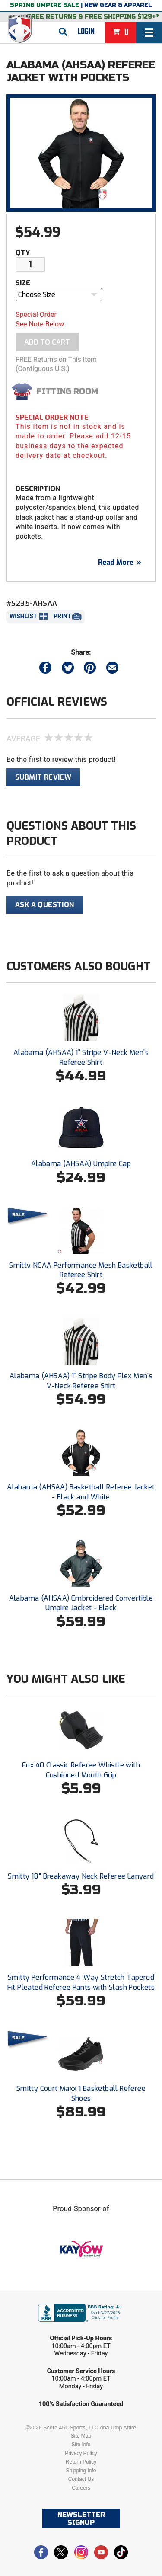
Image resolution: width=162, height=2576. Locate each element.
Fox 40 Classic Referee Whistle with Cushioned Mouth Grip (81, 1770)
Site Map (81, 2436)
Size (23, 283)
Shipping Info (81, 2470)
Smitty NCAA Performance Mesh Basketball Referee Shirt (81, 1270)
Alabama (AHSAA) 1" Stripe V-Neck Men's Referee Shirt (81, 1057)
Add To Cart (47, 342)
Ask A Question (44, 904)
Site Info (80, 2445)
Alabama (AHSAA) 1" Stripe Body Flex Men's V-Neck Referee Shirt (81, 1380)
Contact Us (81, 2479)
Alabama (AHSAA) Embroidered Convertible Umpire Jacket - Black (81, 1603)
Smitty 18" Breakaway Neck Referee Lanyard (81, 1876)
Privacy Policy (81, 2453)
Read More (119, 562)
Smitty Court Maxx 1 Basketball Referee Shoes (81, 2093)
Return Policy (81, 2462)
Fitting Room (67, 391)
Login (86, 31)
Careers (81, 2488)
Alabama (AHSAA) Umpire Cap (81, 1163)
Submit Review (43, 777)
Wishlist (23, 616)
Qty (23, 252)
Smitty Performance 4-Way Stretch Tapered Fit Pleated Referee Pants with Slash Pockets (81, 1982)
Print (62, 616)
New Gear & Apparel (118, 5)
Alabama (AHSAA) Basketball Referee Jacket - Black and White (81, 1492)
